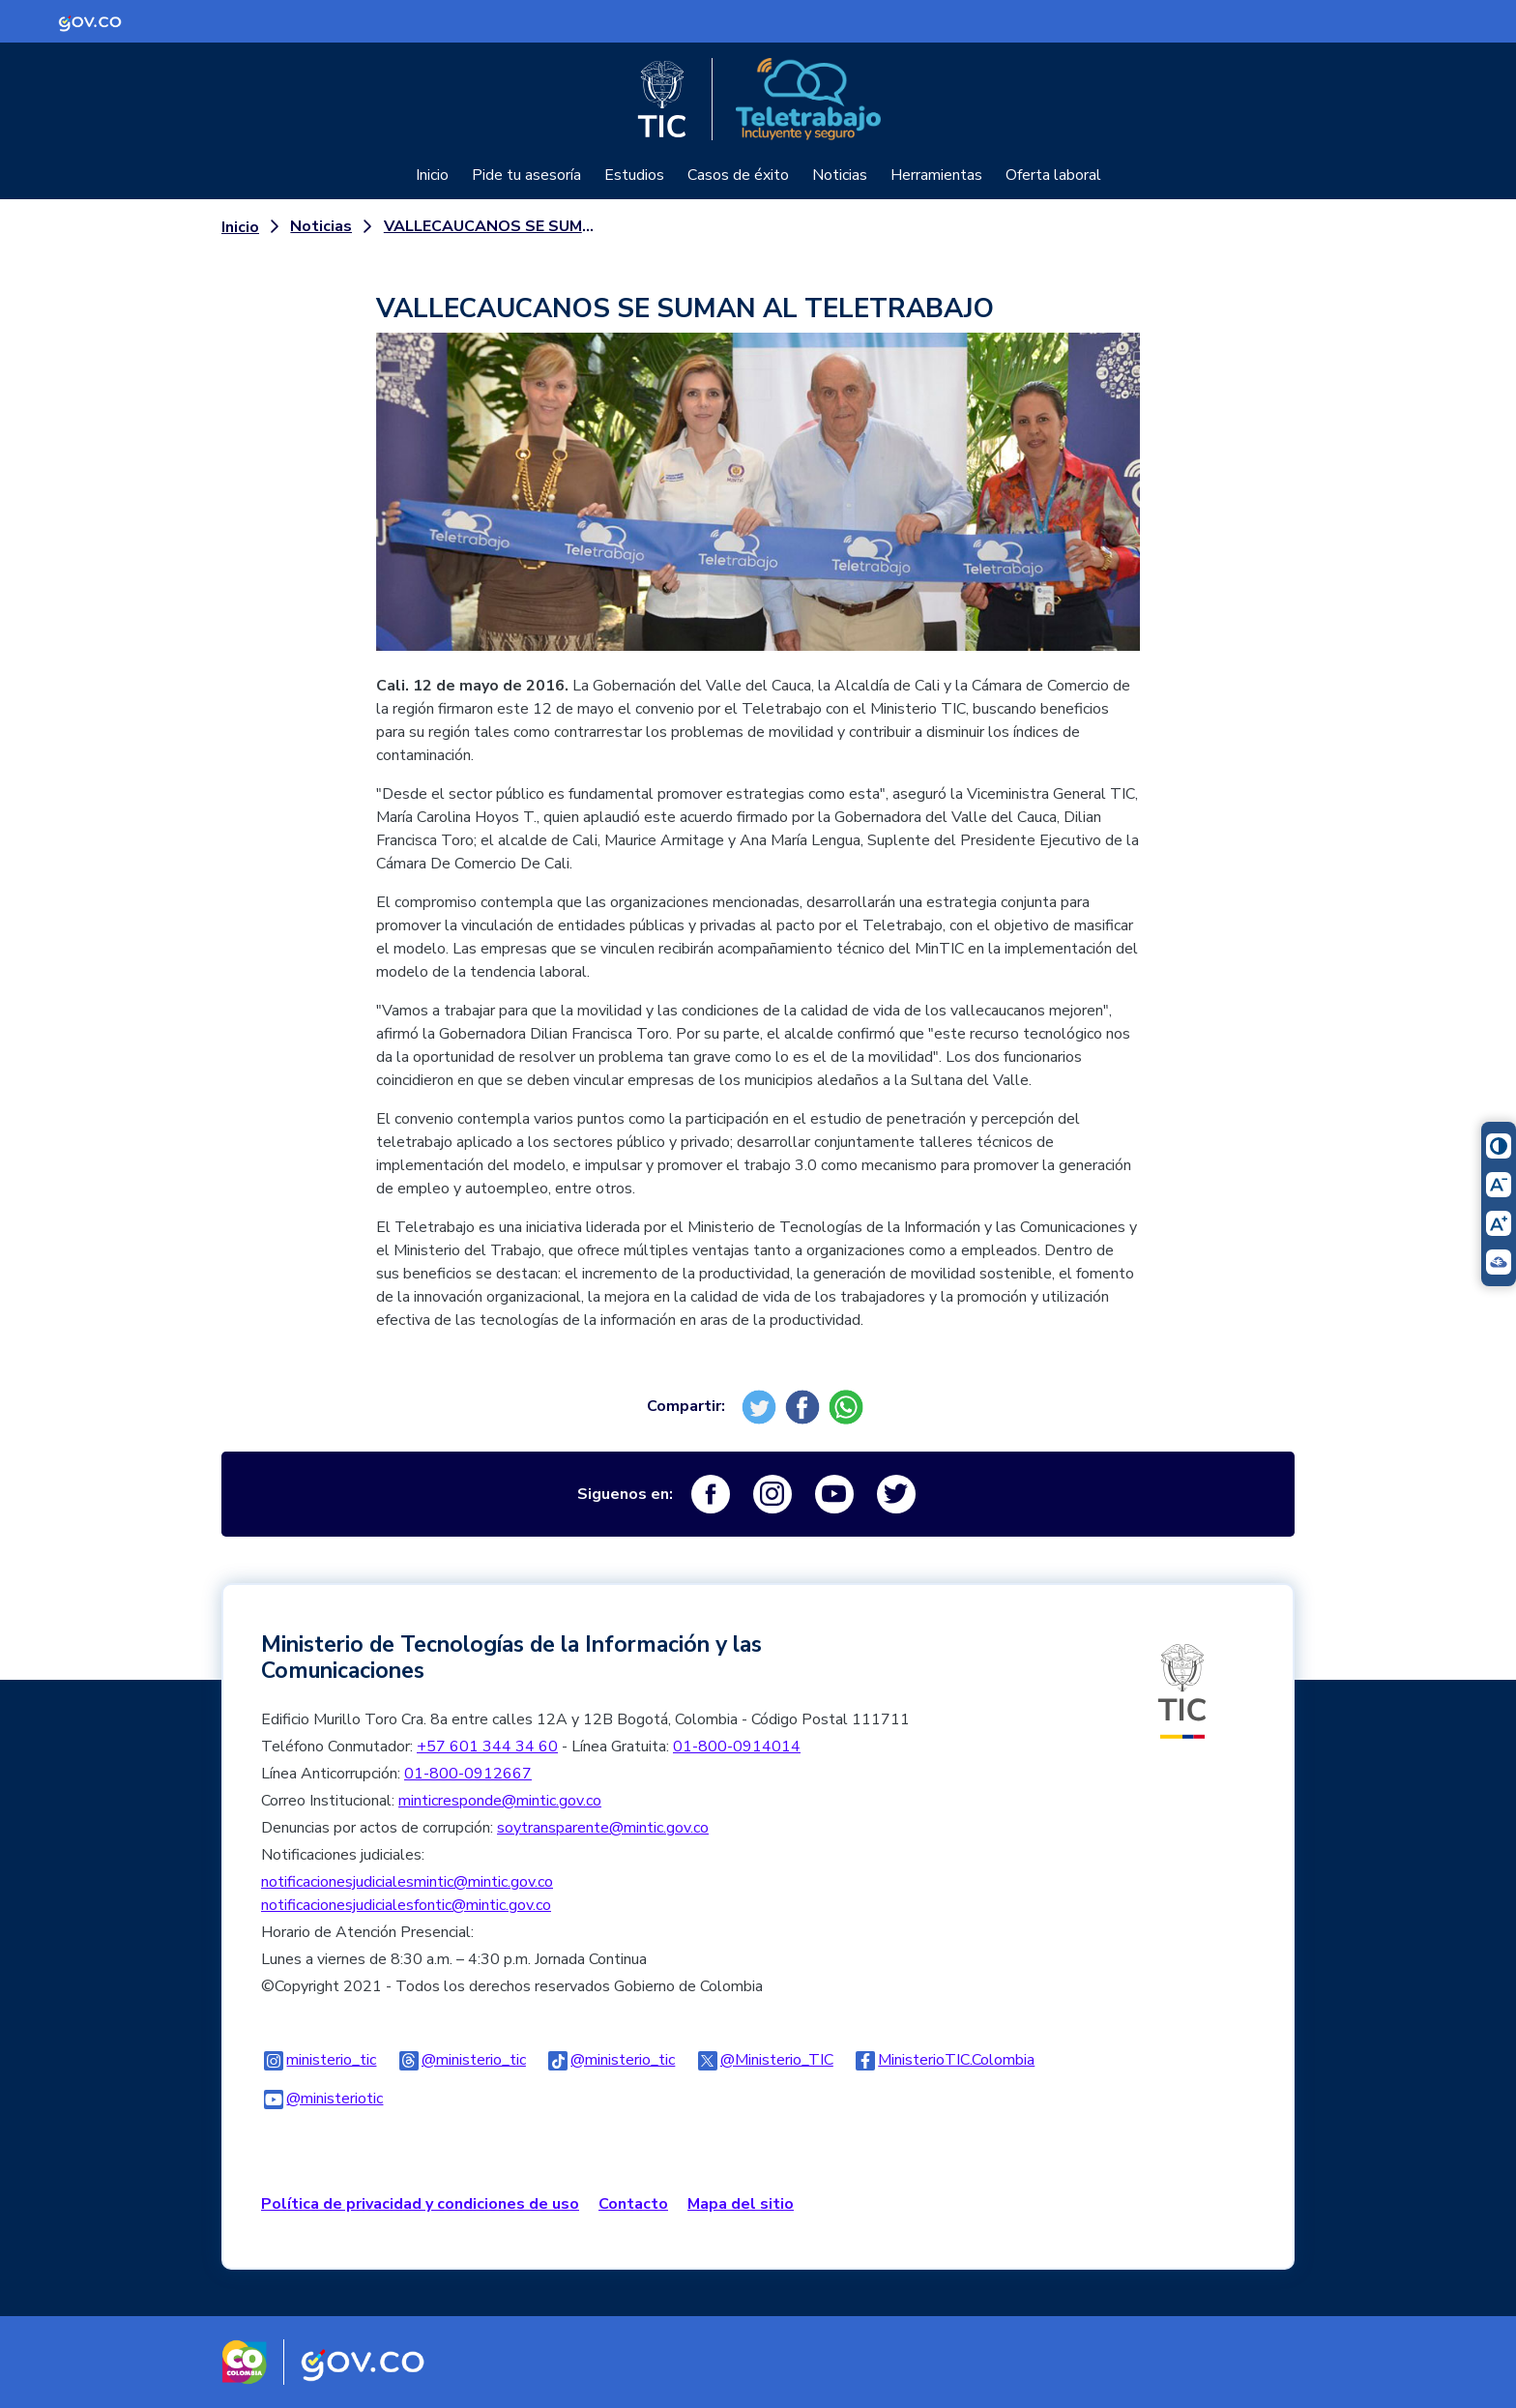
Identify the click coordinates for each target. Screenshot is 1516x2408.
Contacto (633, 2204)
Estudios (634, 175)
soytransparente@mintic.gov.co (603, 1827)
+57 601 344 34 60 (487, 1746)
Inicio (432, 175)
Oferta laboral (1053, 175)
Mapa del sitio (740, 2204)
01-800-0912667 (468, 1773)
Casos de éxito (738, 175)
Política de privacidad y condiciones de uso (420, 2204)
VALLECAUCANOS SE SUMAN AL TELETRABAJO (489, 226)
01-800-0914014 (737, 1746)
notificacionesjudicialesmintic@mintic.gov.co (407, 1882)
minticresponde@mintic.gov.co (499, 1800)
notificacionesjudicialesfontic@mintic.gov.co (406, 1905)
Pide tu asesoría (526, 175)
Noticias (839, 175)
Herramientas (936, 175)
